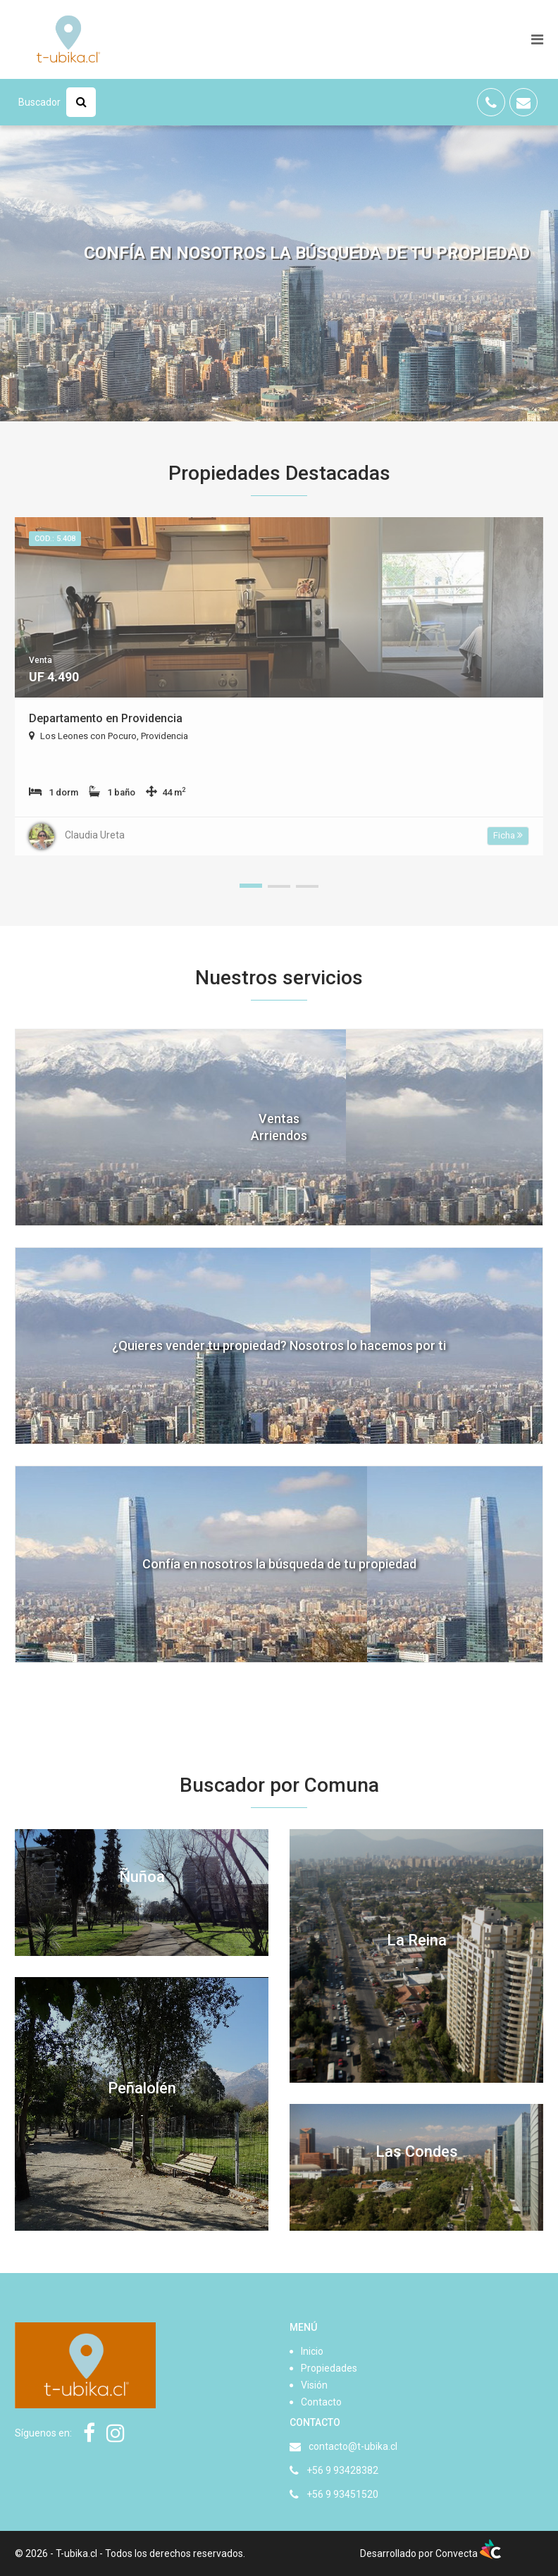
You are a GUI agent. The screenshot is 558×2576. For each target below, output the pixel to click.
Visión (314, 2385)
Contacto (321, 2402)
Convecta (468, 2553)
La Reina (417, 1940)
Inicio (312, 2351)
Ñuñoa (142, 1876)
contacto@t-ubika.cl (353, 2446)
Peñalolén (142, 2088)
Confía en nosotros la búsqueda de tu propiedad (279, 1563)
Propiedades (329, 2368)
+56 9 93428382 (342, 2470)
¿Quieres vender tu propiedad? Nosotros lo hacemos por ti (279, 1345)
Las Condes (417, 2151)
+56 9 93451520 (342, 2494)
